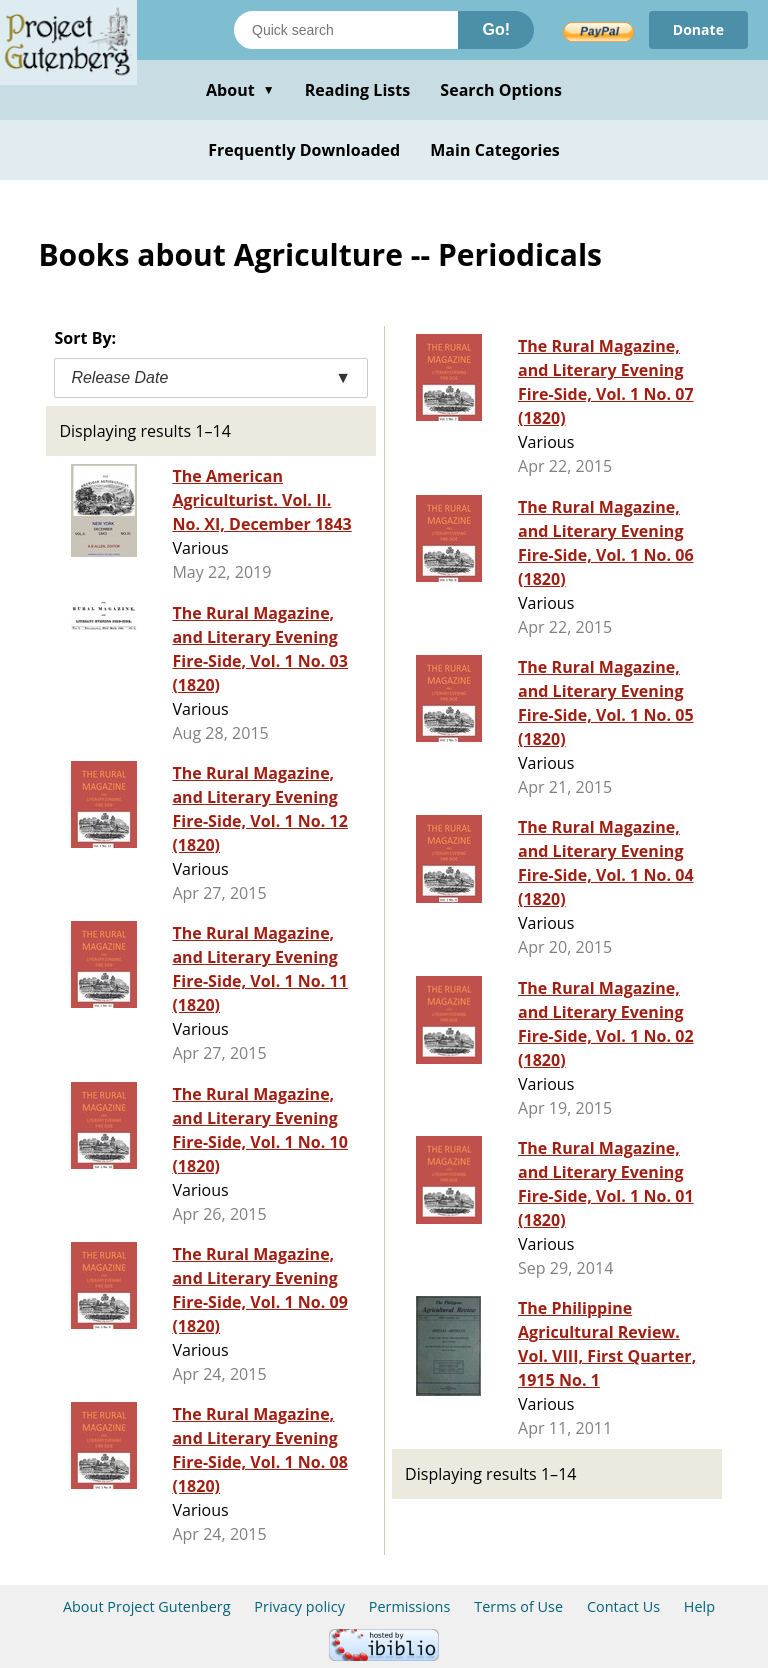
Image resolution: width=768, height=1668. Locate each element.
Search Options (501, 90)
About (240, 90)
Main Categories (495, 150)
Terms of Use (518, 1606)
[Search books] (346, 30)
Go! (496, 29)
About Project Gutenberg (147, 1606)
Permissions (410, 1606)
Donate (698, 29)
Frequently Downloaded (304, 150)
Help (699, 1606)
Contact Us (623, 1606)
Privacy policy (299, 1606)
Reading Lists (358, 90)
